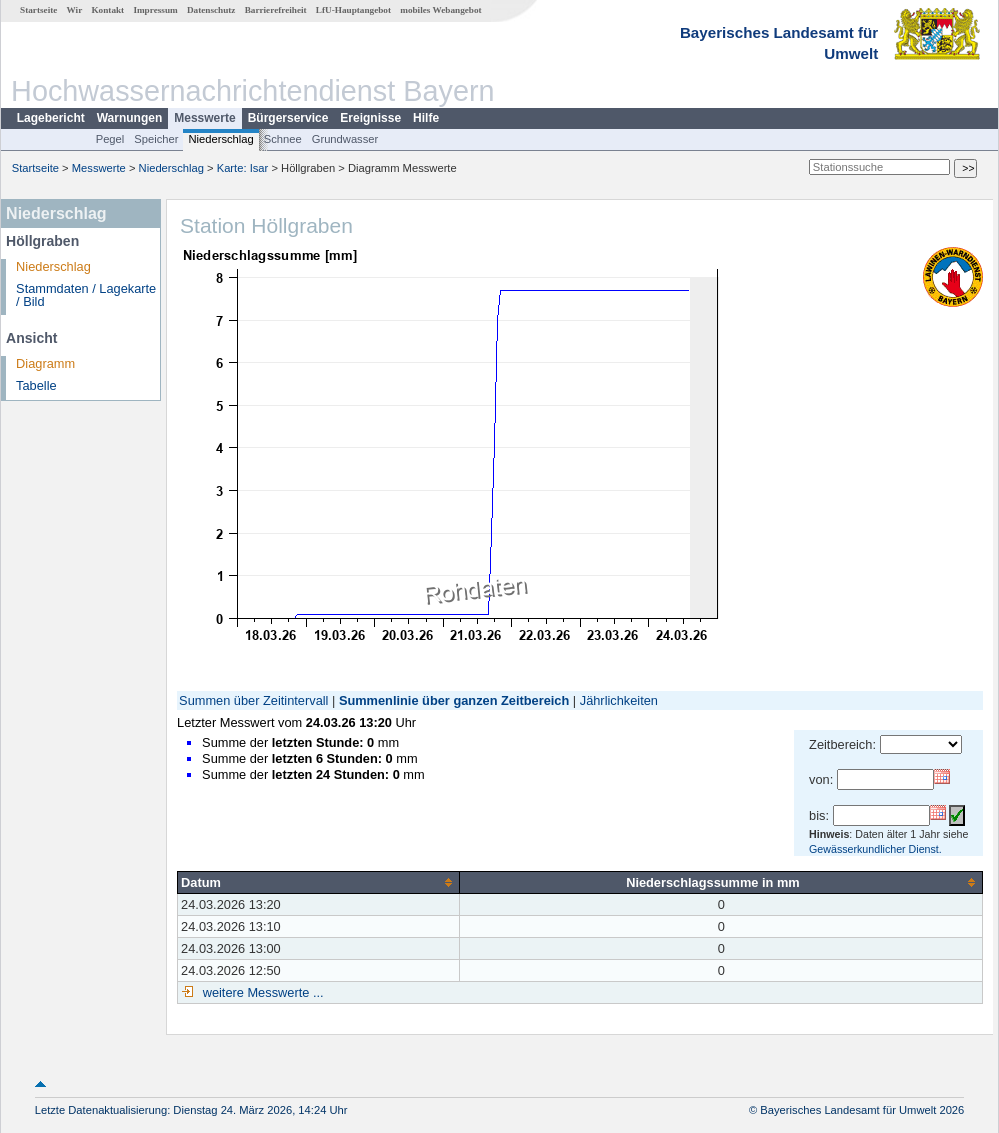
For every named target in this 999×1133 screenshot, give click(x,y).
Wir (75, 10)
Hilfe (426, 118)
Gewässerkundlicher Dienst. (875, 849)
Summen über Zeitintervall (253, 700)
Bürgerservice (288, 118)
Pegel (110, 139)
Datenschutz (211, 10)
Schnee (283, 139)
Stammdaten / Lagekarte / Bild (86, 295)
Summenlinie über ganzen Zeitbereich (454, 700)
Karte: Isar (243, 168)
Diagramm (45, 363)
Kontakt (107, 10)
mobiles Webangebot (440, 10)
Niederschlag (220, 139)
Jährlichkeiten (619, 700)
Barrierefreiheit (276, 10)
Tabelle (36, 385)
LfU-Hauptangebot (353, 10)
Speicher (156, 139)
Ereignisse (370, 118)
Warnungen (130, 118)
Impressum (155, 10)
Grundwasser (345, 139)
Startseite (38, 10)
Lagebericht (51, 118)
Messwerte (204, 118)
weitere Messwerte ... (261, 992)
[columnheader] (319, 882)
